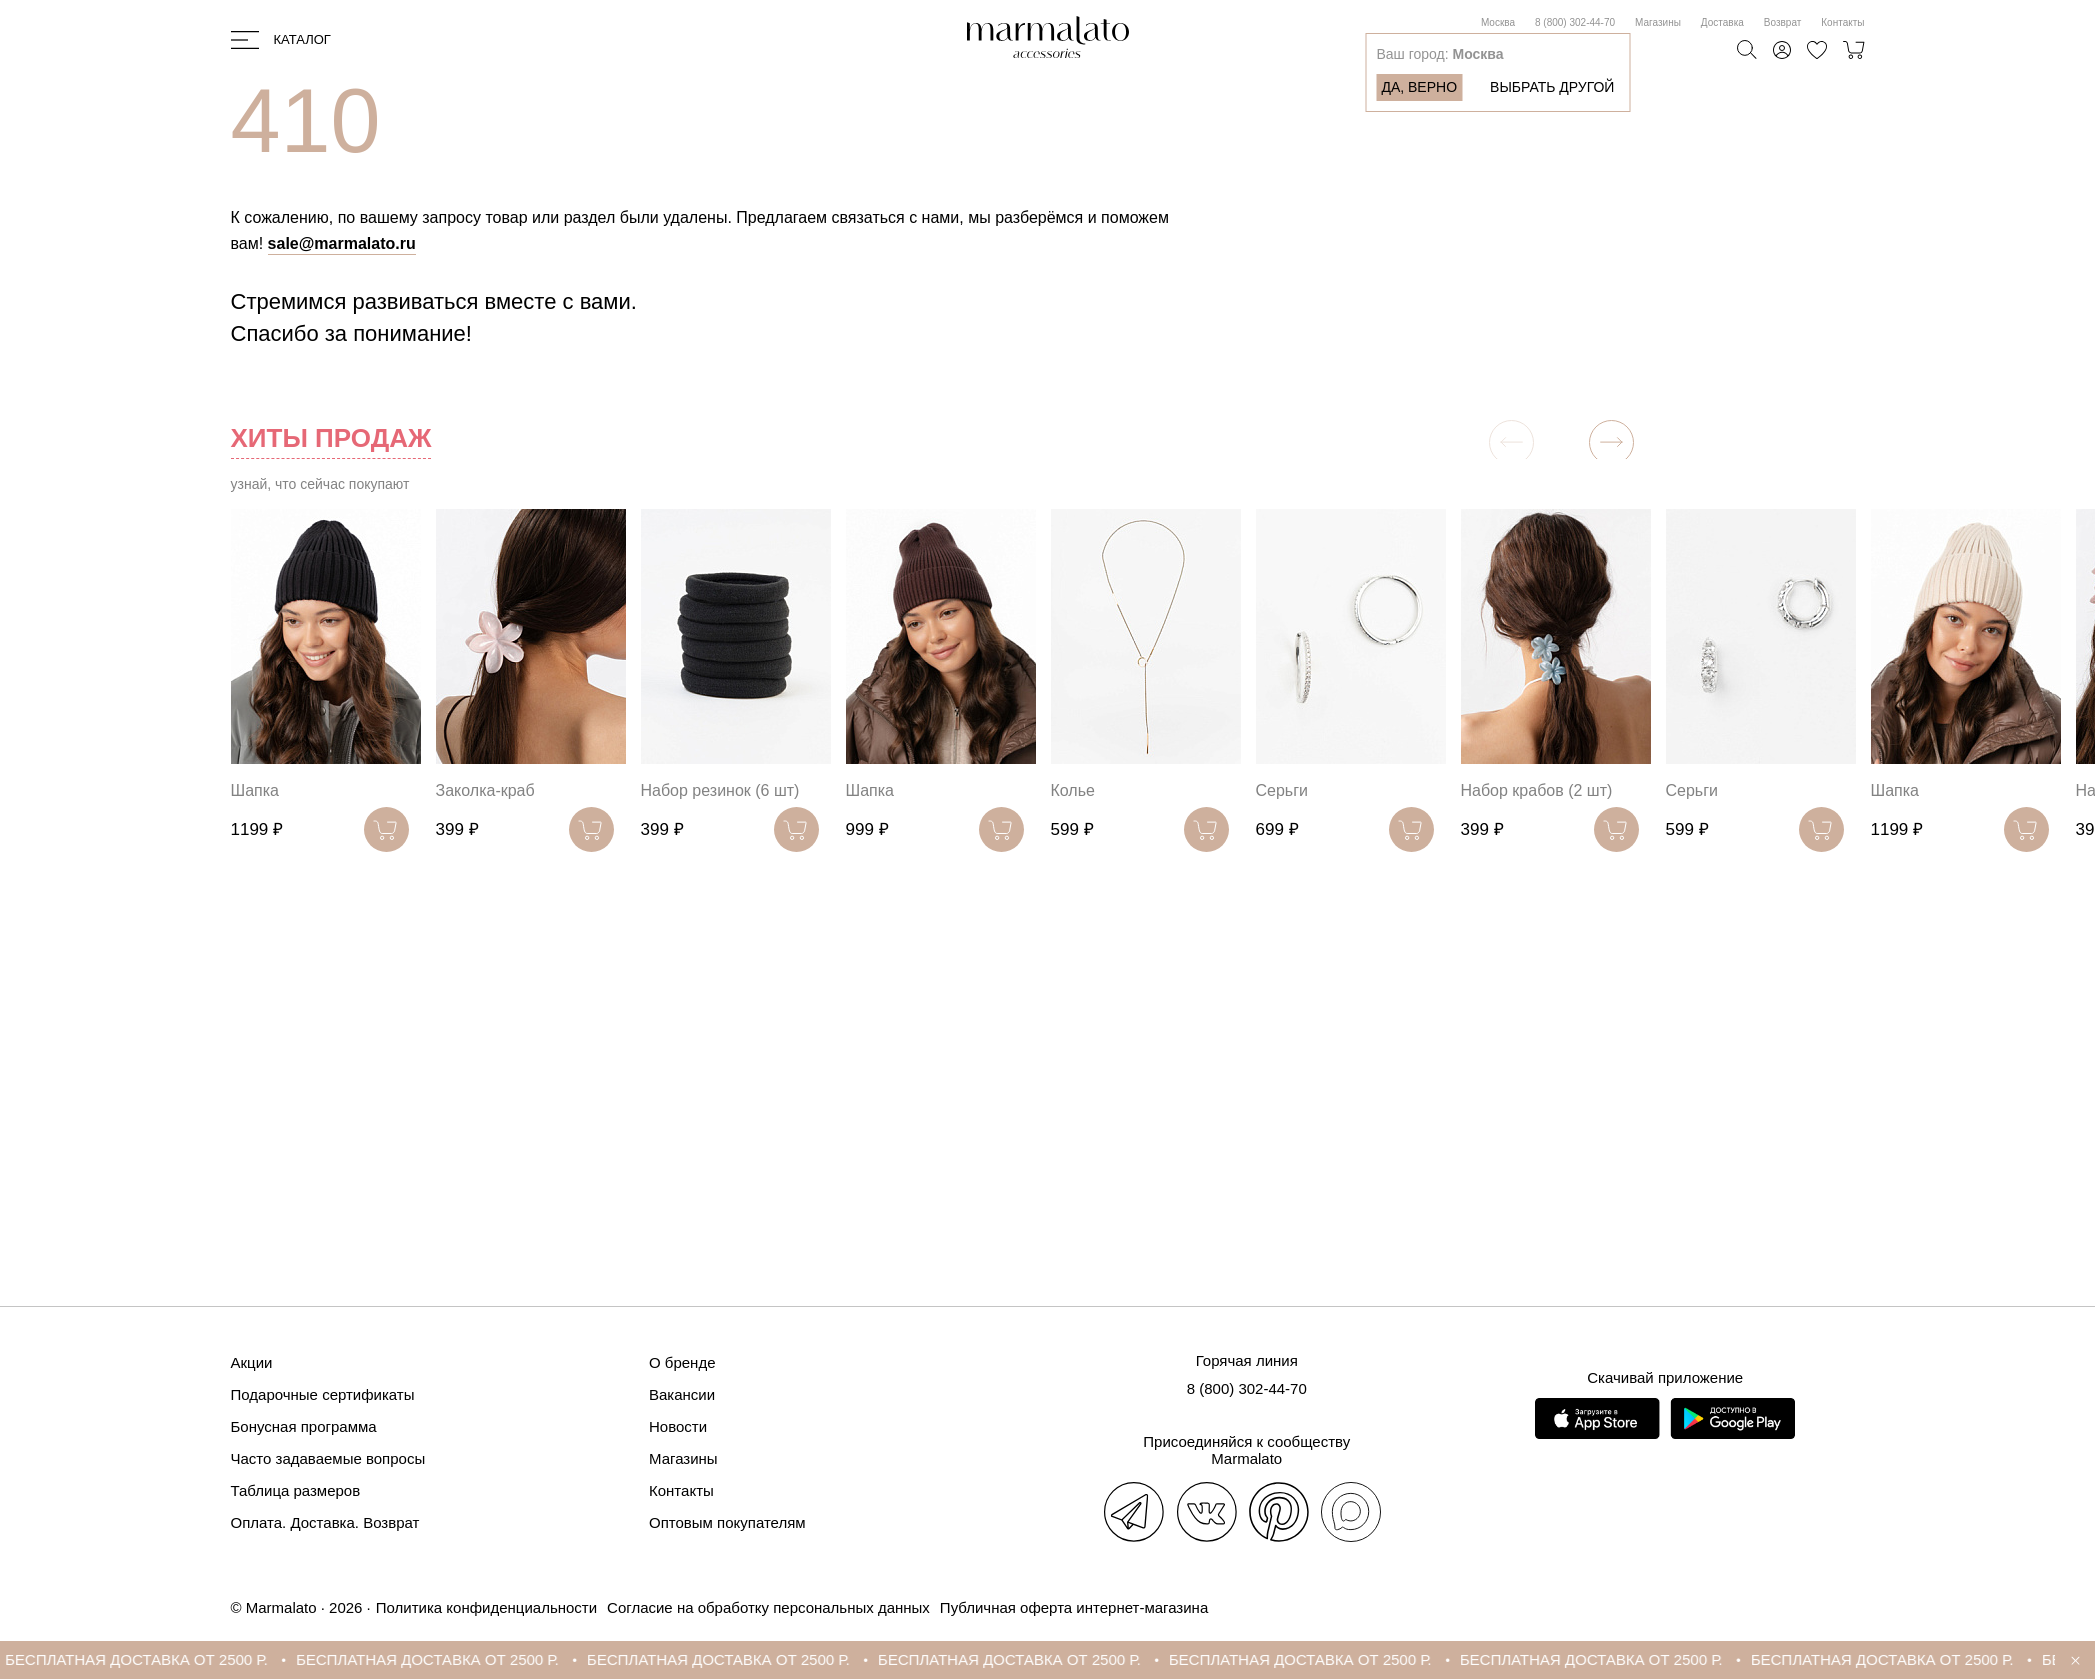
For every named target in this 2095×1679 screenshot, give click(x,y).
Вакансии (682, 1394)
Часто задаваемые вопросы (328, 1458)
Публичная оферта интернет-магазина (1074, 1607)
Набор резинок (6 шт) (720, 790)
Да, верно (1419, 87)
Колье (1073, 790)
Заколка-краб (485, 790)
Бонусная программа (304, 1426)
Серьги (1282, 790)
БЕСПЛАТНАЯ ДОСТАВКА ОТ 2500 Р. (150, 1659)
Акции (252, 1362)
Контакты (1842, 22)
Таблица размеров (296, 1490)
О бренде (682, 1362)
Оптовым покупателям (727, 1522)
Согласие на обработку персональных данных (768, 1607)
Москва (1498, 22)
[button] (1611, 442)
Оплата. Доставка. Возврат (325, 1522)
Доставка (1722, 22)
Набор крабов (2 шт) (1537, 790)
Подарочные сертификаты (323, 1394)
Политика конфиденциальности (486, 1607)
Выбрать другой (1552, 87)
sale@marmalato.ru (342, 243)
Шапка (255, 790)
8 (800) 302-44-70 (1575, 22)
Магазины (1658, 22)
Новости (678, 1426)
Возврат (1783, 22)
